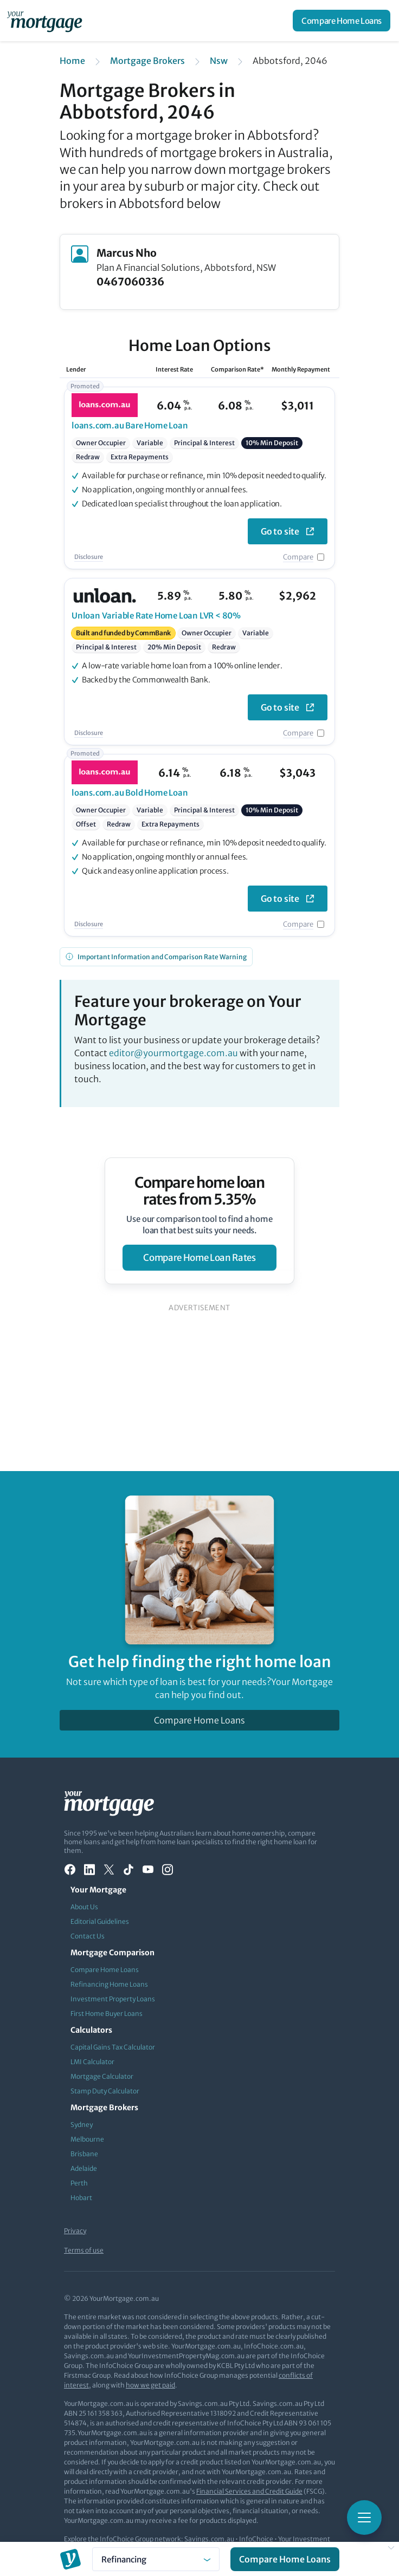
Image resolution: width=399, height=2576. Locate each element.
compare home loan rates (199, 1258)
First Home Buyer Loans (106, 2013)
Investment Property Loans (112, 1999)
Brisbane (84, 2154)
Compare (298, 557)
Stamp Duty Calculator (104, 2091)
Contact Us (87, 1936)
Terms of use (84, 2250)
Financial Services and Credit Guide (249, 2491)
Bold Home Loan (130, 793)
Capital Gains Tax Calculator (112, 2047)
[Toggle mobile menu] (364, 2517)
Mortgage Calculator (101, 2076)
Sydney (81, 2124)
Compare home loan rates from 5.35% (199, 1191)
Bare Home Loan (130, 425)
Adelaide (83, 2168)
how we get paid (150, 2385)
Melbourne (87, 2139)
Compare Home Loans (341, 21)
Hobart (81, 2198)
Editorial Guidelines (99, 1921)
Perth (79, 2183)
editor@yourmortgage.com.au (173, 1053)
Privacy (75, 2231)
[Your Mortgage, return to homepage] (47, 20)
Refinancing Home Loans (109, 1984)
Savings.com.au (209, 2539)
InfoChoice (256, 2539)
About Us (84, 1907)
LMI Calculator (92, 2062)
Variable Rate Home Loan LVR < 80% (156, 615)
